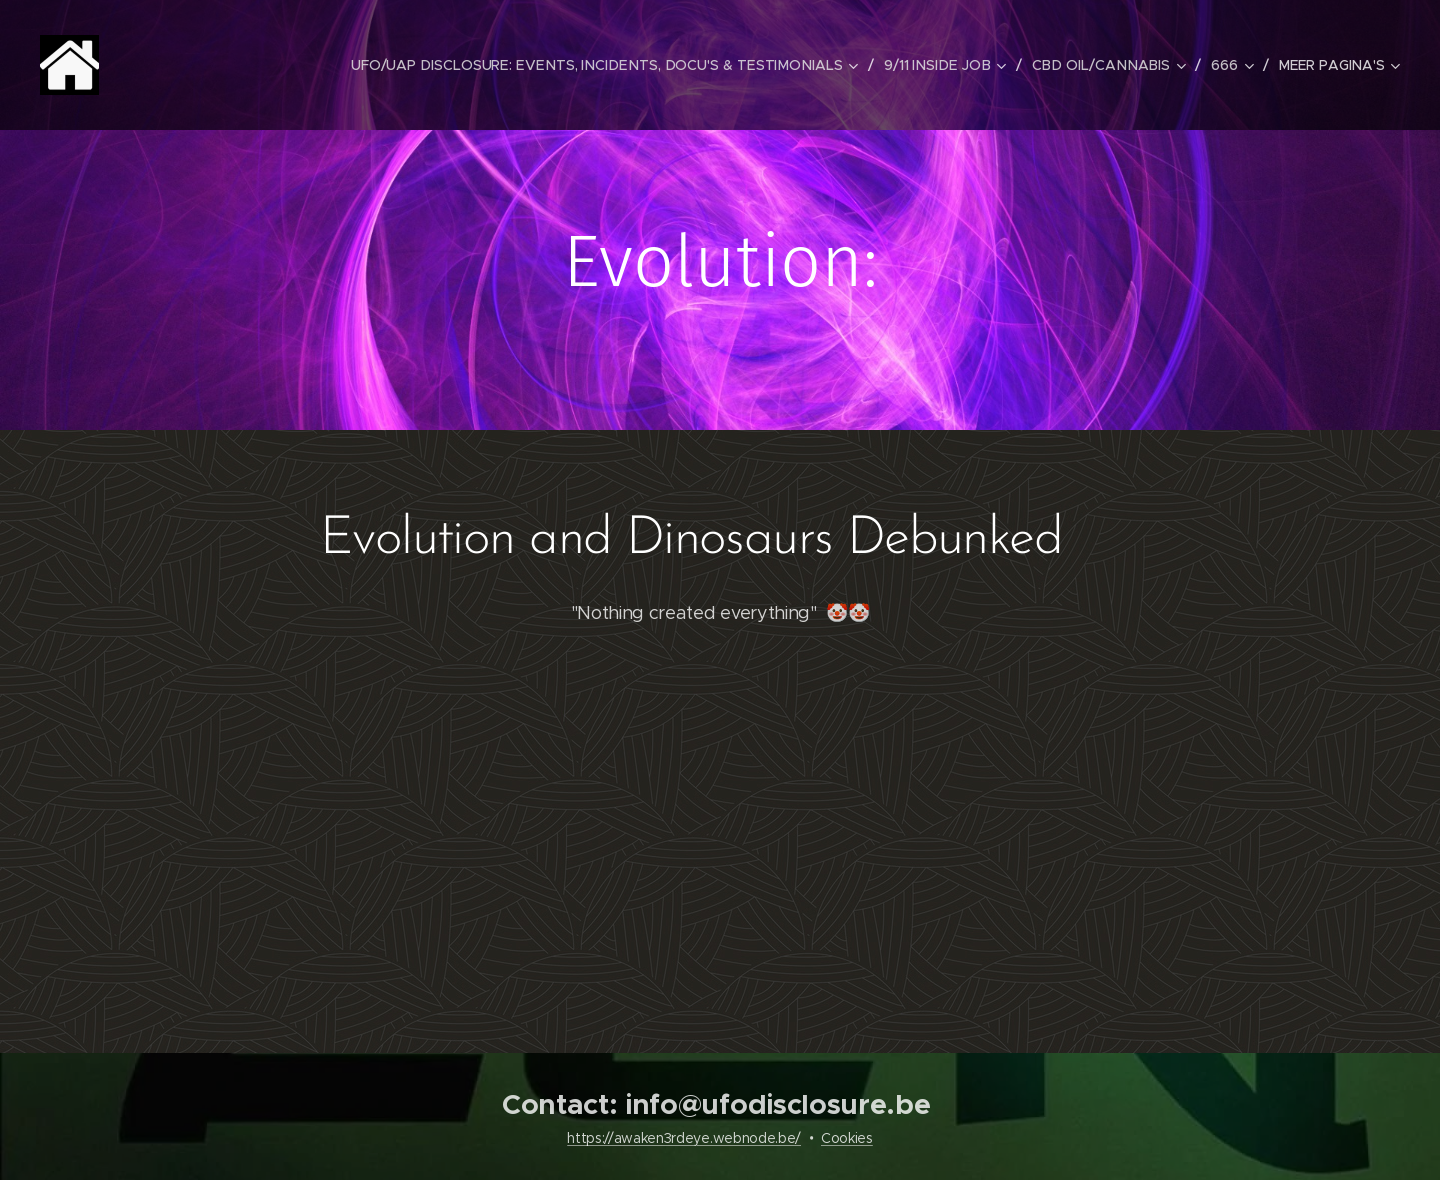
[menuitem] (620, 65)
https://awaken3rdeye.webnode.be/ (684, 1138)
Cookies (847, 1138)
